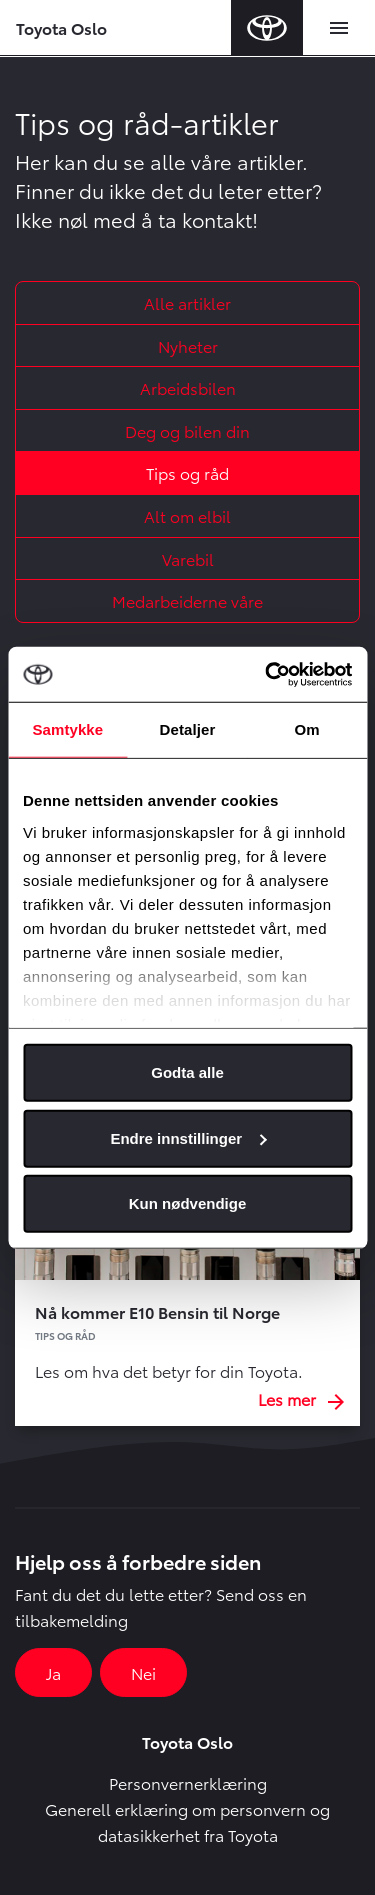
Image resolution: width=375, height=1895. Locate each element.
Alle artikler (187, 302)
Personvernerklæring (188, 1782)
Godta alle (187, 1072)
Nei (143, 1672)
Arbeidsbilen (188, 387)
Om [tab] (307, 729)
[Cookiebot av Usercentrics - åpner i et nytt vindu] (267, 674)
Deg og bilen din (187, 430)
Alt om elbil (187, 515)
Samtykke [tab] (67, 729)
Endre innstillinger (188, 1137)
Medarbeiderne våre (187, 600)
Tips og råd (187, 472)
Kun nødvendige (188, 1203)
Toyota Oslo (61, 27)
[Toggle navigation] (339, 28)
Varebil (188, 558)
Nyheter (188, 345)
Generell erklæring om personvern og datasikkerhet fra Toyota (187, 1821)
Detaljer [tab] (188, 729)
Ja (53, 1672)
